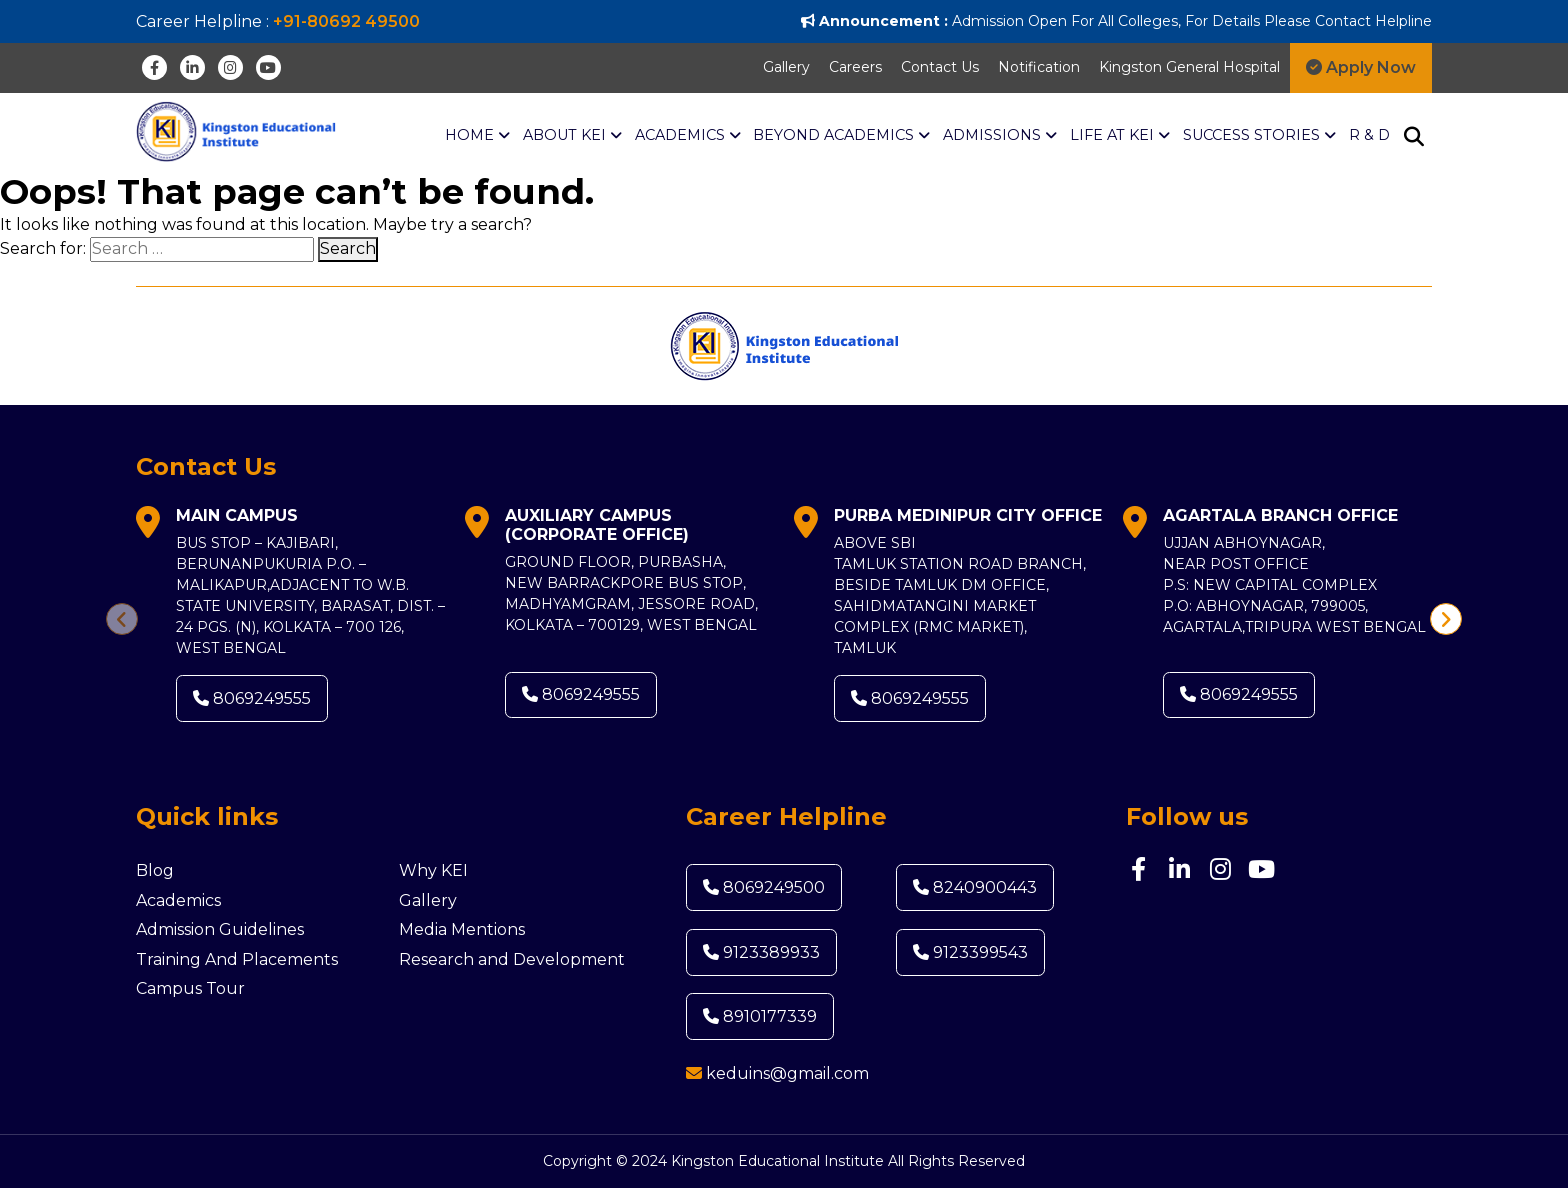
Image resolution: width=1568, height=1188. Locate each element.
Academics (178, 900)
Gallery (786, 67)
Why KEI (433, 870)
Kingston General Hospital (1189, 67)
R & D (1369, 135)
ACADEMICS (688, 136)
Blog (155, 870)
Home (477, 136)
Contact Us (940, 67)
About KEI (572, 136)
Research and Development (512, 959)
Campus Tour (190, 988)
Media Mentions (462, 929)
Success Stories (1259, 136)
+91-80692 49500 (346, 21)
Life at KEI (1120, 136)
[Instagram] (230, 67)
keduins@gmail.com (787, 1073)
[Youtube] (268, 67)
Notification (1039, 67)
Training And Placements (237, 959)
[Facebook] (154, 67)
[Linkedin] (192, 67)
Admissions (1000, 136)
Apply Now (1361, 67)
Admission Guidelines (220, 929)
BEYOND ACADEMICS (841, 136)
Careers (855, 67)
